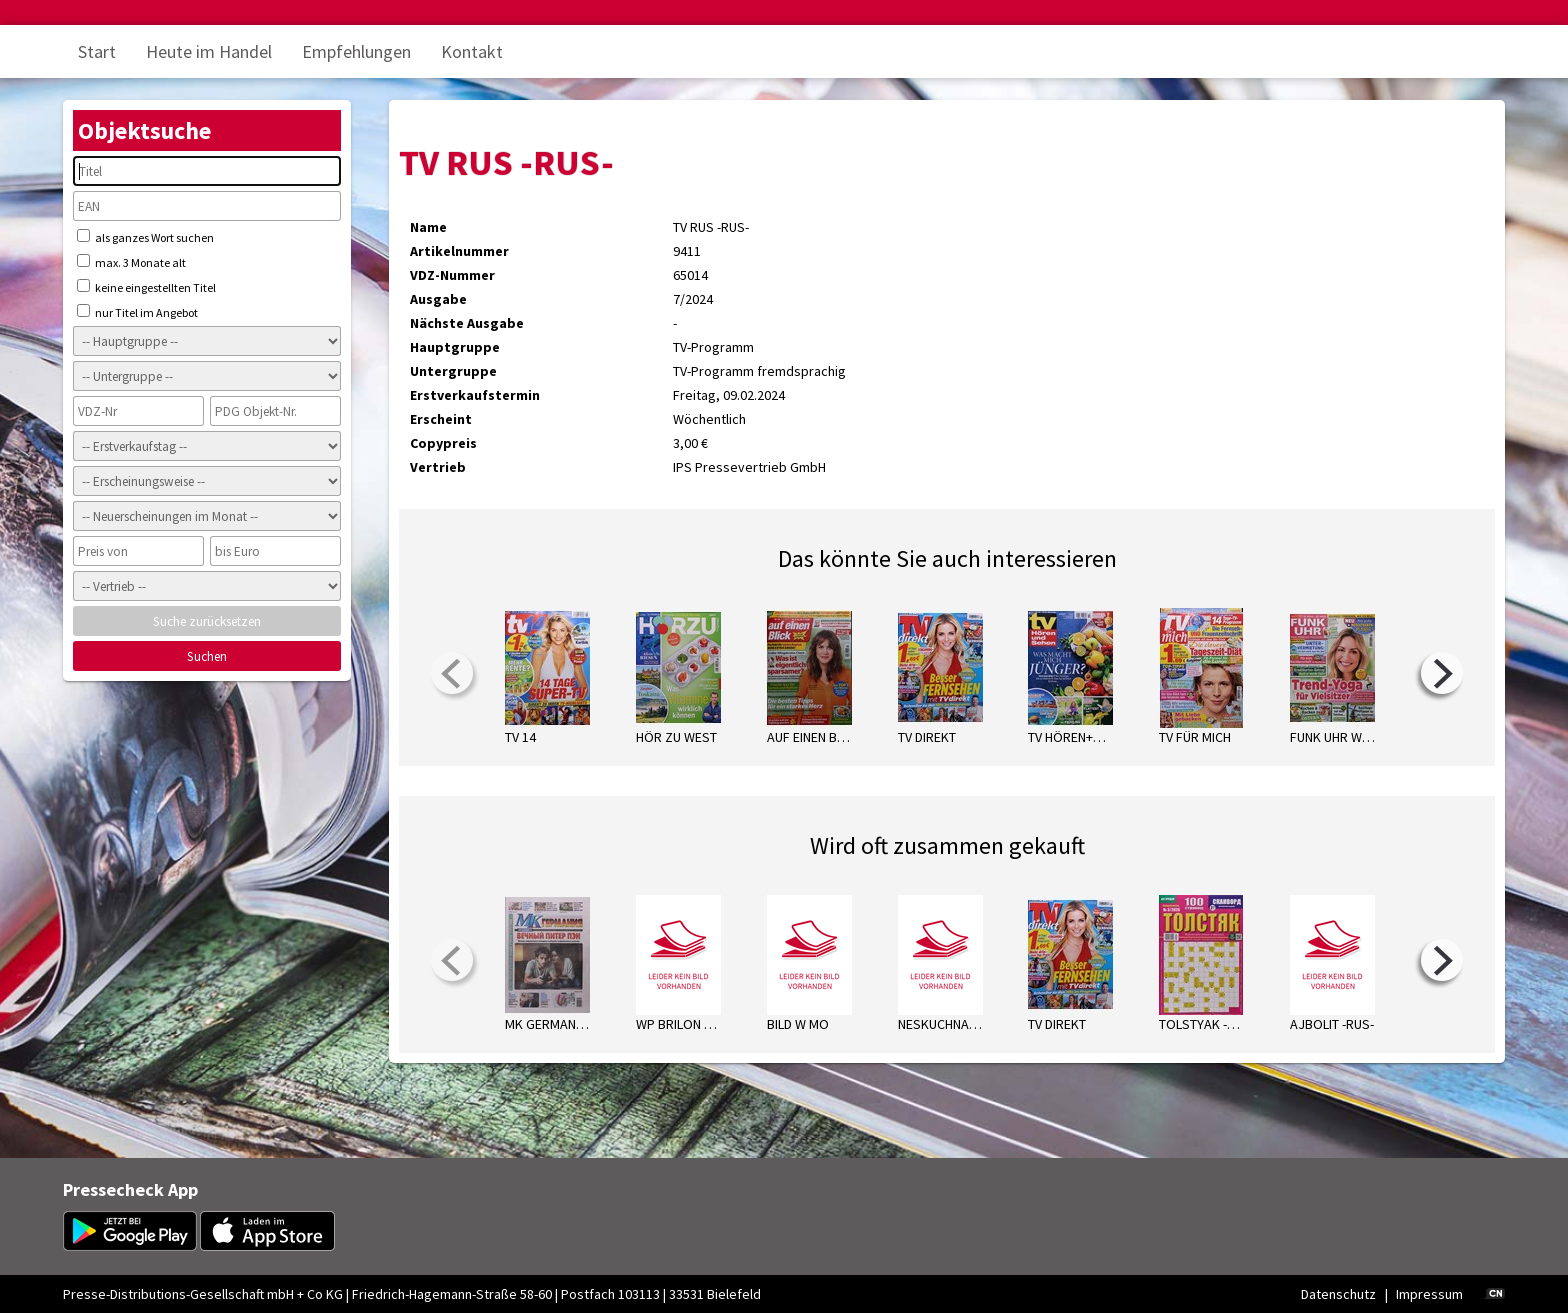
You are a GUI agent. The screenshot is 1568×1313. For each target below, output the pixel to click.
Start (97, 51)
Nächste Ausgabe (467, 323)
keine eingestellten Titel (146, 287)
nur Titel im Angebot (137, 312)
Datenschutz (1338, 1294)
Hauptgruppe (455, 347)
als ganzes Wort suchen (145, 237)
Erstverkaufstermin (475, 395)
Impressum (1429, 1294)
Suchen (207, 656)
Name (428, 227)
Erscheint (441, 419)
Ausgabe (438, 299)
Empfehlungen (356, 51)
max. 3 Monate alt (131, 262)
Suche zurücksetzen (207, 621)
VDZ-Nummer (452, 275)
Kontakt (472, 51)
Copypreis (443, 443)
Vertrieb (438, 467)
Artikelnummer (459, 251)
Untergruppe (453, 371)
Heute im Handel (209, 51)
